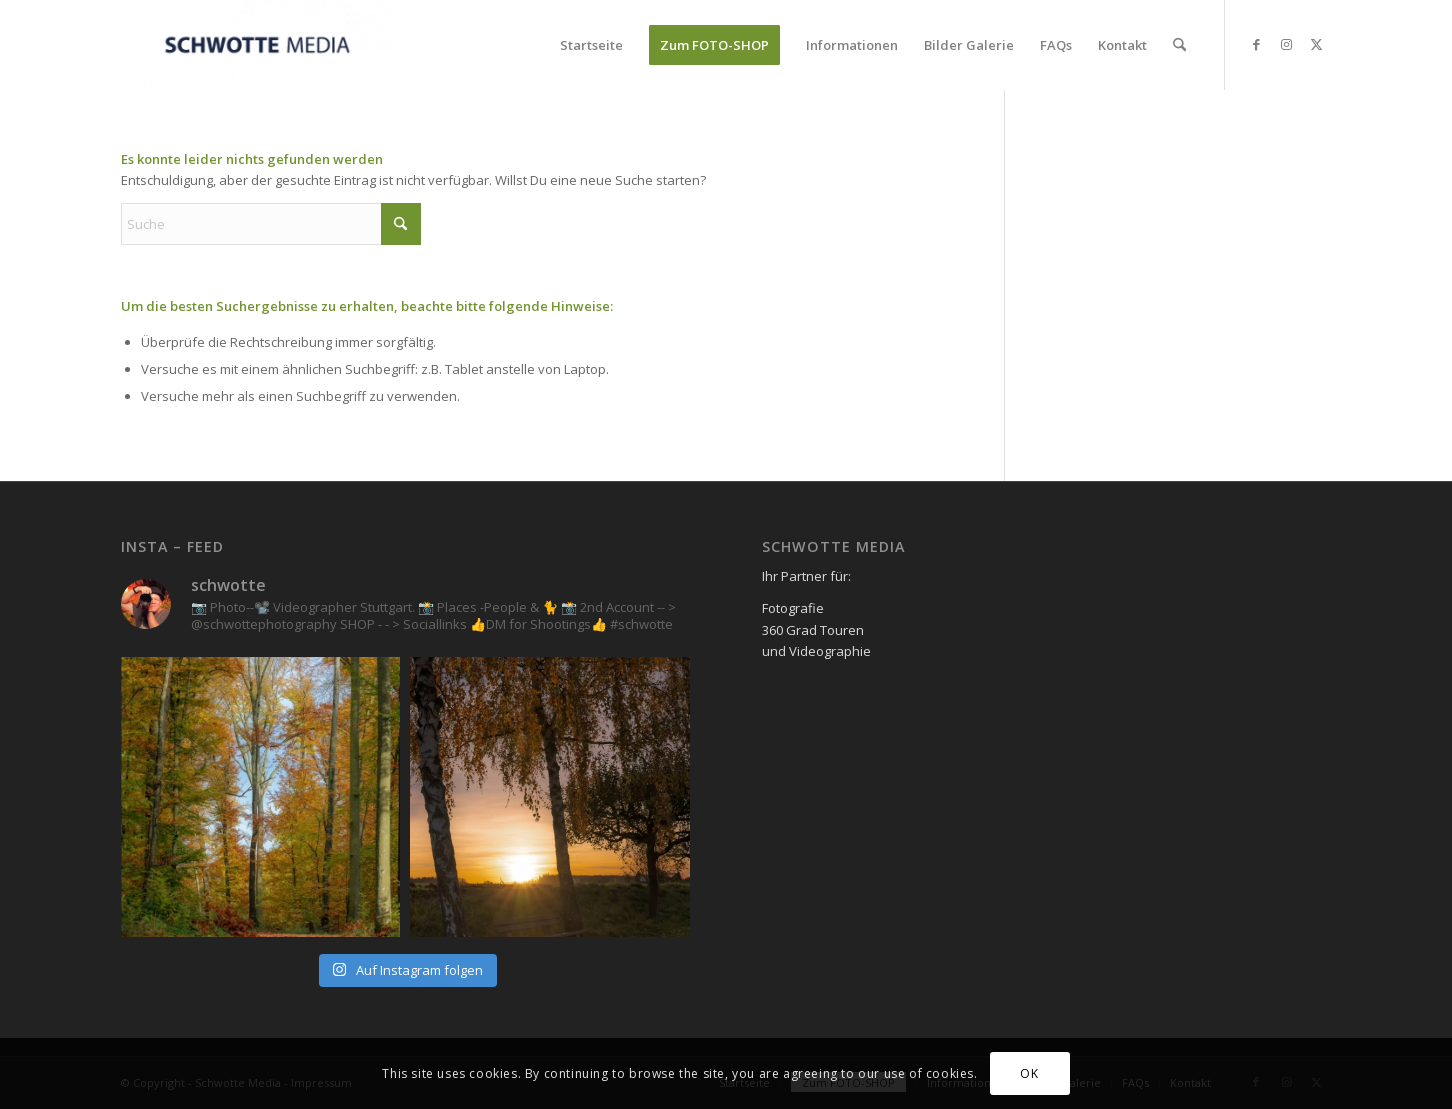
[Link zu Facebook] (1256, 44)
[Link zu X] (1316, 44)
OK (1029, 1073)
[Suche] (1179, 45)
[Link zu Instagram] (1286, 44)
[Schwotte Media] (257, 45)
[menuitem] (591, 45)
